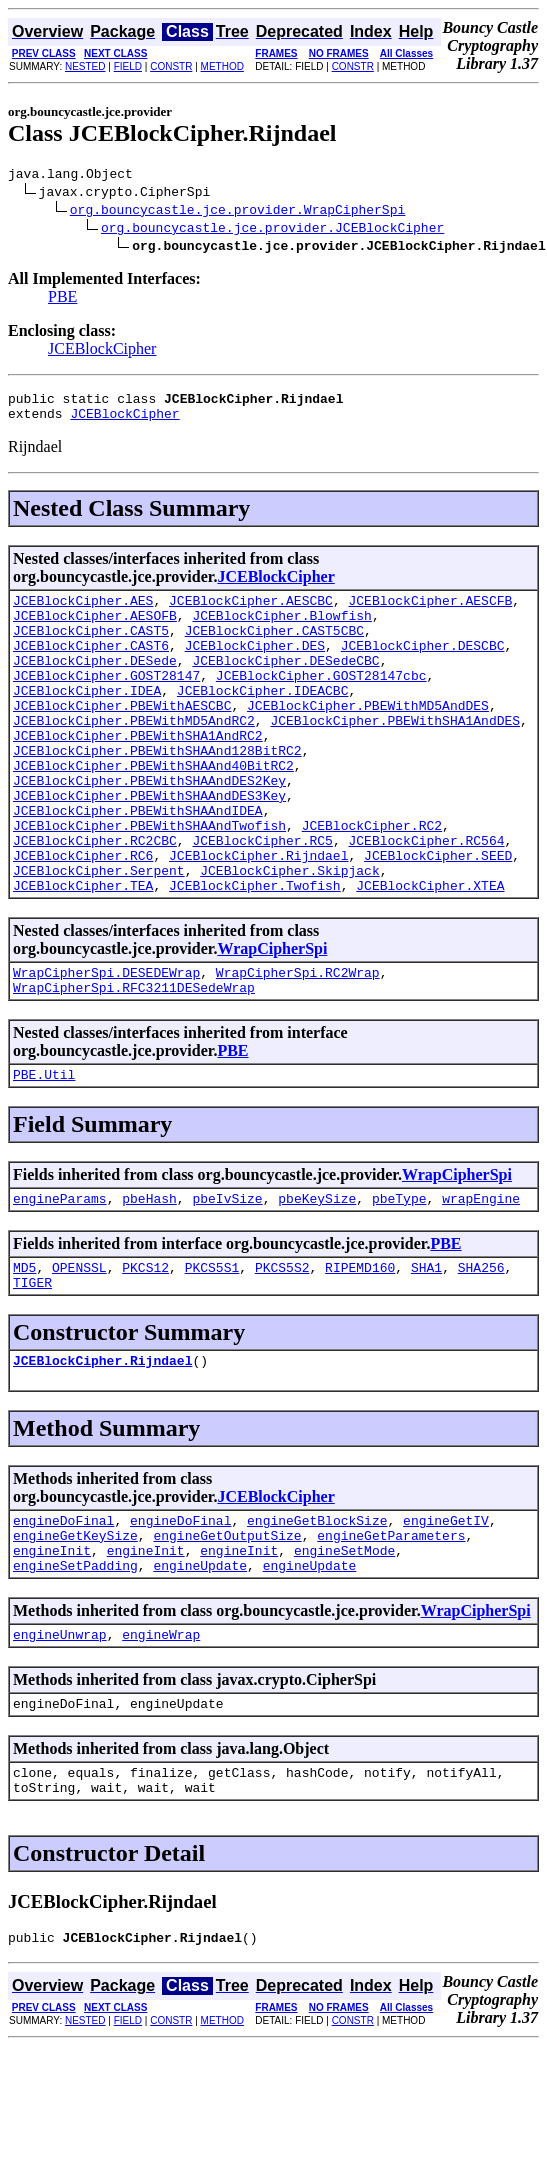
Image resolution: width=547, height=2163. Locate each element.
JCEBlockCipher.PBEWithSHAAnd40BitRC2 (153, 810)
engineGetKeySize (75, 1631)
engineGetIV (446, 1613)
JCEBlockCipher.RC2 (372, 882)
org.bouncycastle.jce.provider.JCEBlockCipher (272, 230)
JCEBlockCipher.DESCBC (423, 666)
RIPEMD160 (360, 1351)
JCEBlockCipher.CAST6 (91, 666)
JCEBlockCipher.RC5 (262, 900)
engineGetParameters (391, 1631)
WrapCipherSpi (272, 1017)
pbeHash (149, 1279)
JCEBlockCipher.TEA (83, 954)
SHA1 (426, 1351)
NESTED (85, 66)
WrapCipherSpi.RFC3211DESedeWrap (134, 1062)
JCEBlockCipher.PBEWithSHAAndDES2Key (149, 828)
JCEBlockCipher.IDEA (87, 720)
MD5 (24, 1351)
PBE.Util (44, 1152)
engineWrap (161, 1739)
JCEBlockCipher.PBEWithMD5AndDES (368, 738)
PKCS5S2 (282, 1351)
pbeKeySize (317, 1279)
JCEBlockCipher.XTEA (430, 954)
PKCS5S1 (212, 1351)
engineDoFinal (63, 1613)
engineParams (60, 1279)
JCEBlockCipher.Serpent (99, 936)
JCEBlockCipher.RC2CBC (95, 900)
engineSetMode (344, 1649)
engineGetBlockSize (317, 1613)
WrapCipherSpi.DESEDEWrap (106, 1044)
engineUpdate (200, 1667)
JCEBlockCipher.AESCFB (430, 612)
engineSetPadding (75, 1667)
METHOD (222, 66)
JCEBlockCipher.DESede (95, 684)
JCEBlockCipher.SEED (438, 918)
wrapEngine (481, 1279)
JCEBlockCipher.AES (83, 612)
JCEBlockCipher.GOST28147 (106, 702)
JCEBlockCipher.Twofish (255, 954)
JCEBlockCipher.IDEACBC (263, 720)
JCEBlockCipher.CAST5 (91, 648)
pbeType (399, 1279)
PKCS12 (145, 1351)
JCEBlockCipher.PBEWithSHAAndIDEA (138, 864)
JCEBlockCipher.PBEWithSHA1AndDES (395, 756)
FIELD (128, 66)
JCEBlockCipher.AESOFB (95, 630)
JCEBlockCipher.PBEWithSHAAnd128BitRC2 (157, 792)
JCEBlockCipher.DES (255, 666)
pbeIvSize (227, 1279)
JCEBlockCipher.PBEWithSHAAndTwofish (149, 882)
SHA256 (481, 1351)
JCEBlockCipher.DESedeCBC (285, 684)
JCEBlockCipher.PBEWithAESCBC (122, 738)
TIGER (32, 1369)
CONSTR (171, 66)
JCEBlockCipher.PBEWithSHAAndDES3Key (149, 846)
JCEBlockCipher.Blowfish (281, 630)
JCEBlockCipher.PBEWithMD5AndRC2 (134, 756)
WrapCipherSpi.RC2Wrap (298, 1044)
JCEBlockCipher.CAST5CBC (274, 648)
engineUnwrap (60, 1739)
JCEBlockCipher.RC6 (83, 918)
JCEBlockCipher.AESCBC (251, 612)
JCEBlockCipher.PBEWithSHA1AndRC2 (138, 774)
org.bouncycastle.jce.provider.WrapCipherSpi (237, 212)
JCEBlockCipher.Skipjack (289, 936)
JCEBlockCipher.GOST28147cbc (321, 702)
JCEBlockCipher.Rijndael (258, 918)
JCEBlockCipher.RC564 (426, 900)
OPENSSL (79, 1351)
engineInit (52, 1649)
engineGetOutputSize (227, 1631)
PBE (62, 299)
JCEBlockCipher (102, 351)
